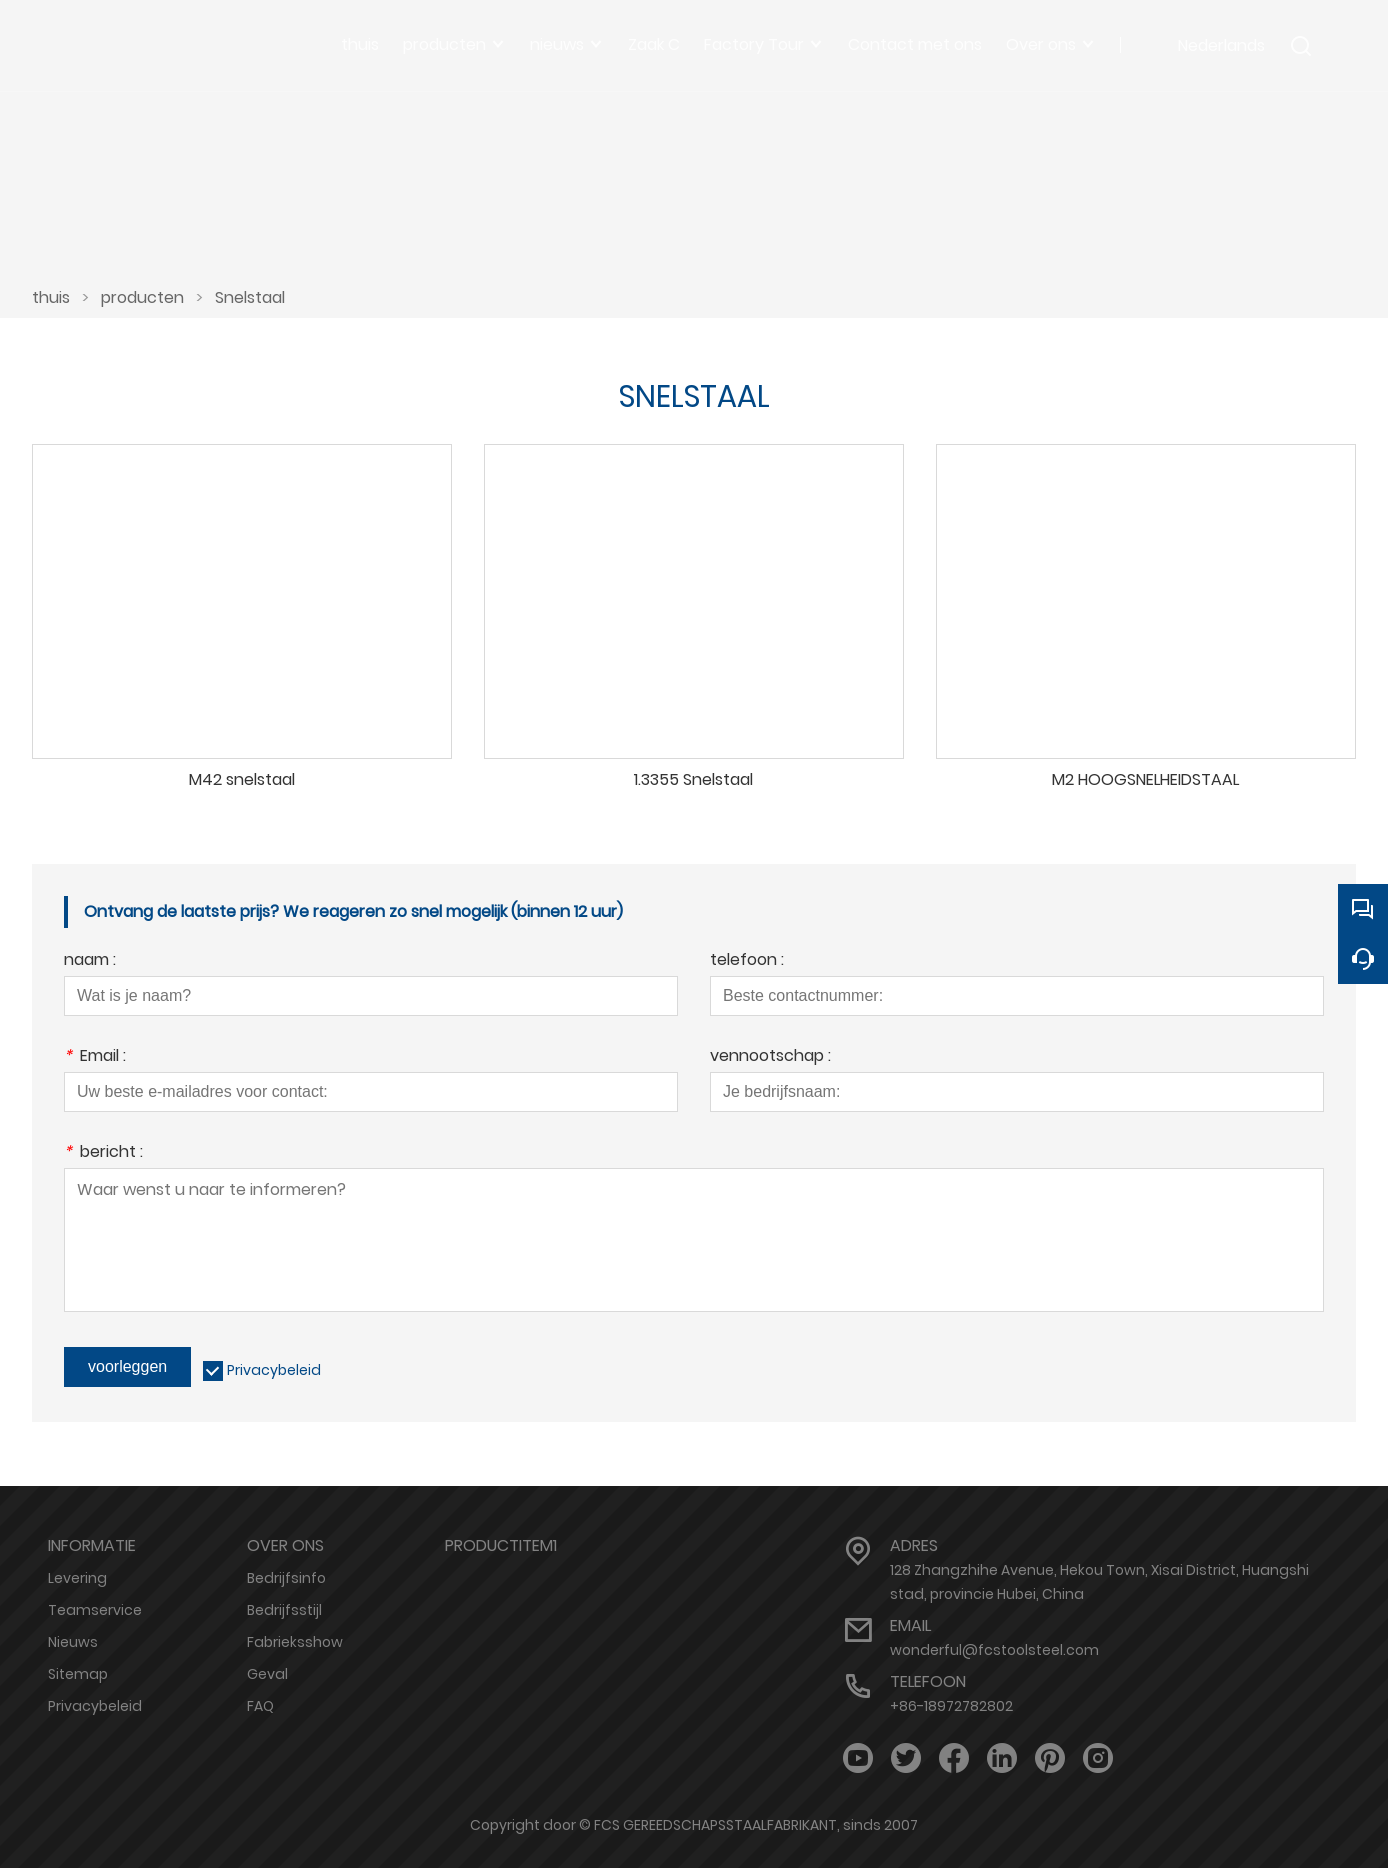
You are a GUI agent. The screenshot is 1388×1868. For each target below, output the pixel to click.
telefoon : (747, 961)
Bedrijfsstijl (284, 1610)
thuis (51, 297)
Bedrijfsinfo (286, 1578)
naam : (90, 961)
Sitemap (78, 1674)
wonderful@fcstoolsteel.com (994, 1650)
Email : (95, 1057)
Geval (267, 1674)
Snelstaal (250, 297)
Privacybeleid (274, 1370)
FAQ (260, 1706)
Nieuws (73, 1642)
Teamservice (95, 1610)
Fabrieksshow (295, 1642)
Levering (77, 1578)
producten (142, 297)
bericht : (103, 1153)
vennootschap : (770, 1057)
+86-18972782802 (951, 1706)
